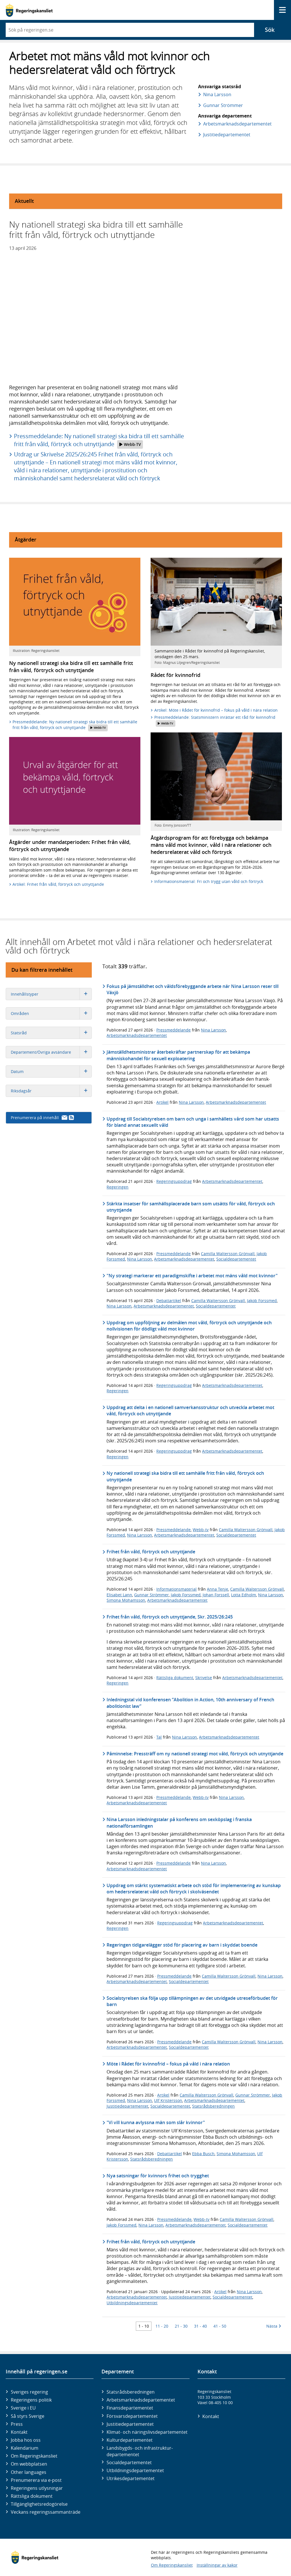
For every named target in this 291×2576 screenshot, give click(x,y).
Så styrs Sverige (27, 2416)
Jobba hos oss (26, 2440)
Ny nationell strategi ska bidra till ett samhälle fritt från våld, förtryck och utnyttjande (185, 1476)
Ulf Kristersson (168, 2100)
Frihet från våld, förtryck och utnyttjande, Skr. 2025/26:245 (170, 1617)
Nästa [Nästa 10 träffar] (273, 2326)
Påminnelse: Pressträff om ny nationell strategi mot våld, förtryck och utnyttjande (195, 1754)
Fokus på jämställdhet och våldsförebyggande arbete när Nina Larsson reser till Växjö (192, 989)
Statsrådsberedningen (213, 2106)
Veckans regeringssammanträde (45, 2512)
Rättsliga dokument (174, 1677)
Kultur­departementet (130, 2440)
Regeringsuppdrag (174, 1181)
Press (17, 2424)
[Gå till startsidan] (29, 10)
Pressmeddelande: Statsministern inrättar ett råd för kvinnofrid (214, 720)
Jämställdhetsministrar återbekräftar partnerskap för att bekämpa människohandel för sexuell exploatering (178, 1055)
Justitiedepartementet (127, 2106)
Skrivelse (203, 1677)
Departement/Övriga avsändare (51, 1052)
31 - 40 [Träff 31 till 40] (200, 2326)
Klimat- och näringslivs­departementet (147, 2432)
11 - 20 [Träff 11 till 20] (161, 2326)
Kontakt (19, 2432)
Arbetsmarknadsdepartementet (137, 1035)
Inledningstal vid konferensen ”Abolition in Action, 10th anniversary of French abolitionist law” (190, 1702)
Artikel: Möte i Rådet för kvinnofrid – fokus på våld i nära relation (216, 710)
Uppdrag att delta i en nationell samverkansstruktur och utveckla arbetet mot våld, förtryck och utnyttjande (190, 1410)
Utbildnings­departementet (135, 2470)
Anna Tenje (217, 1589)
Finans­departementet (130, 2408)
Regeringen (117, 1187)
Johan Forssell (216, 1594)
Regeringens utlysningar (37, 2488)
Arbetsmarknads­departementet (237, 124)
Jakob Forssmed (262, 1300)
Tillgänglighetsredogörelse (39, 2504)
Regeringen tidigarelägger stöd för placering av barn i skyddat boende (182, 1945)
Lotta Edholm (243, 1594)
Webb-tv (201, 1529)
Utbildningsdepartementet (132, 2302)
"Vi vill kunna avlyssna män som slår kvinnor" (156, 2122)
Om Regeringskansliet (34, 2456)
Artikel (162, 1102)
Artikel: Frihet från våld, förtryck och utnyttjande (58, 884)
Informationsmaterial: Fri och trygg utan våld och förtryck (208, 881)
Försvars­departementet (132, 2416)
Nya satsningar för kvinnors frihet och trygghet (158, 2176)
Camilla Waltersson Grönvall (228, 1253)
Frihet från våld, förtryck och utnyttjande (151, 1552)
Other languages (28, 2472)
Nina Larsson (217, 94)
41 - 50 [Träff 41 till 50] (219, 2326)
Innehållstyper (51, 994)
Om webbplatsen (29, 2464)
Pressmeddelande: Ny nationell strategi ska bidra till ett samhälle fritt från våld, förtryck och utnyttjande (99, 440)
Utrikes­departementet (131, 2478)
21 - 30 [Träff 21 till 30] (181, 2326)
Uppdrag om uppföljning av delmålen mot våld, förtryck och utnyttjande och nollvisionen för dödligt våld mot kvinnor (189, 1325)
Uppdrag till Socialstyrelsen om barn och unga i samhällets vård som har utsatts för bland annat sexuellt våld (193, 1122)
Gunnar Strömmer (223, 105)
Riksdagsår (51, 1091)
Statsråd (51, 1033)
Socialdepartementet (236, 1259)
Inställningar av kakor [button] (217, 2565)
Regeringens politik (31, 2400)
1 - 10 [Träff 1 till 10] (143, 2326)
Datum (51, 1071)
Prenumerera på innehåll (42, 1117)
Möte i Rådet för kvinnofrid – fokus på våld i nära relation (168, 2064)
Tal (159, 1737)
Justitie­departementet (226, 134)
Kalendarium (24, 2448)
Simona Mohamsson (126, 1600)
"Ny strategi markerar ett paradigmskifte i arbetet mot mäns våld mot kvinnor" (192, 1275)
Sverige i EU (23, 2408)
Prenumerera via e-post (36, 2480)
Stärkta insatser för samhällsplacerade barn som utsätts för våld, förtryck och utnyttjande (191, 1207)
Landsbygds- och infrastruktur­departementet (140, 2451)
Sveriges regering (29, 2392)
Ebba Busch (203, 2153)
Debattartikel (168, 1300)
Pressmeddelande (173, 1030)
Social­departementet (129, 2462)
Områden (51, 1013)
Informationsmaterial (176, 1589)
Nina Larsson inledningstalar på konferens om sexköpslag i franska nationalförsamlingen (179, 1822)
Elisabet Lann (119, 1594)
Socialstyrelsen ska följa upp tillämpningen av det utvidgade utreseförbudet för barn (192, 2001)
